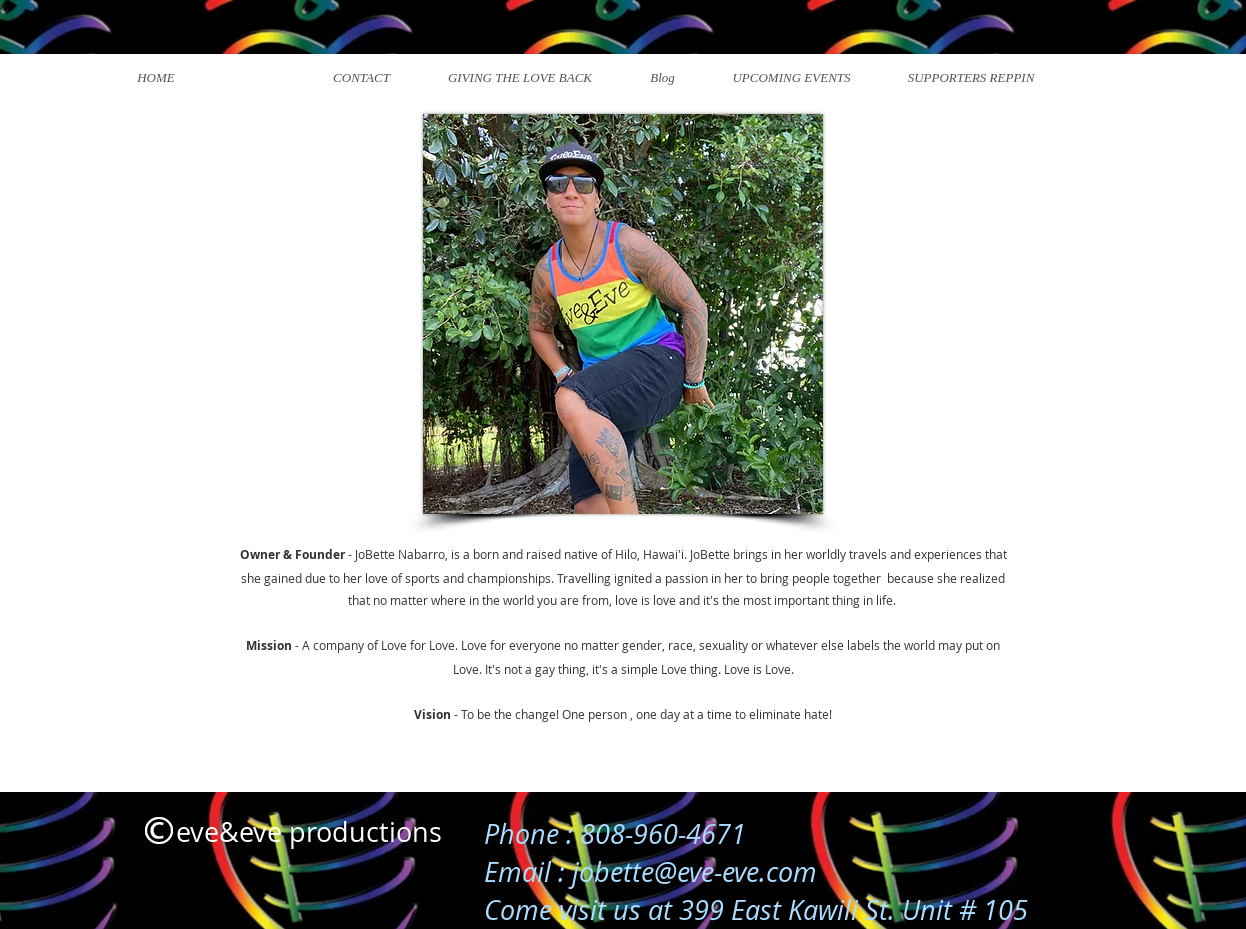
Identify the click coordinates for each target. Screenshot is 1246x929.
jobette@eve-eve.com (694, 872)
